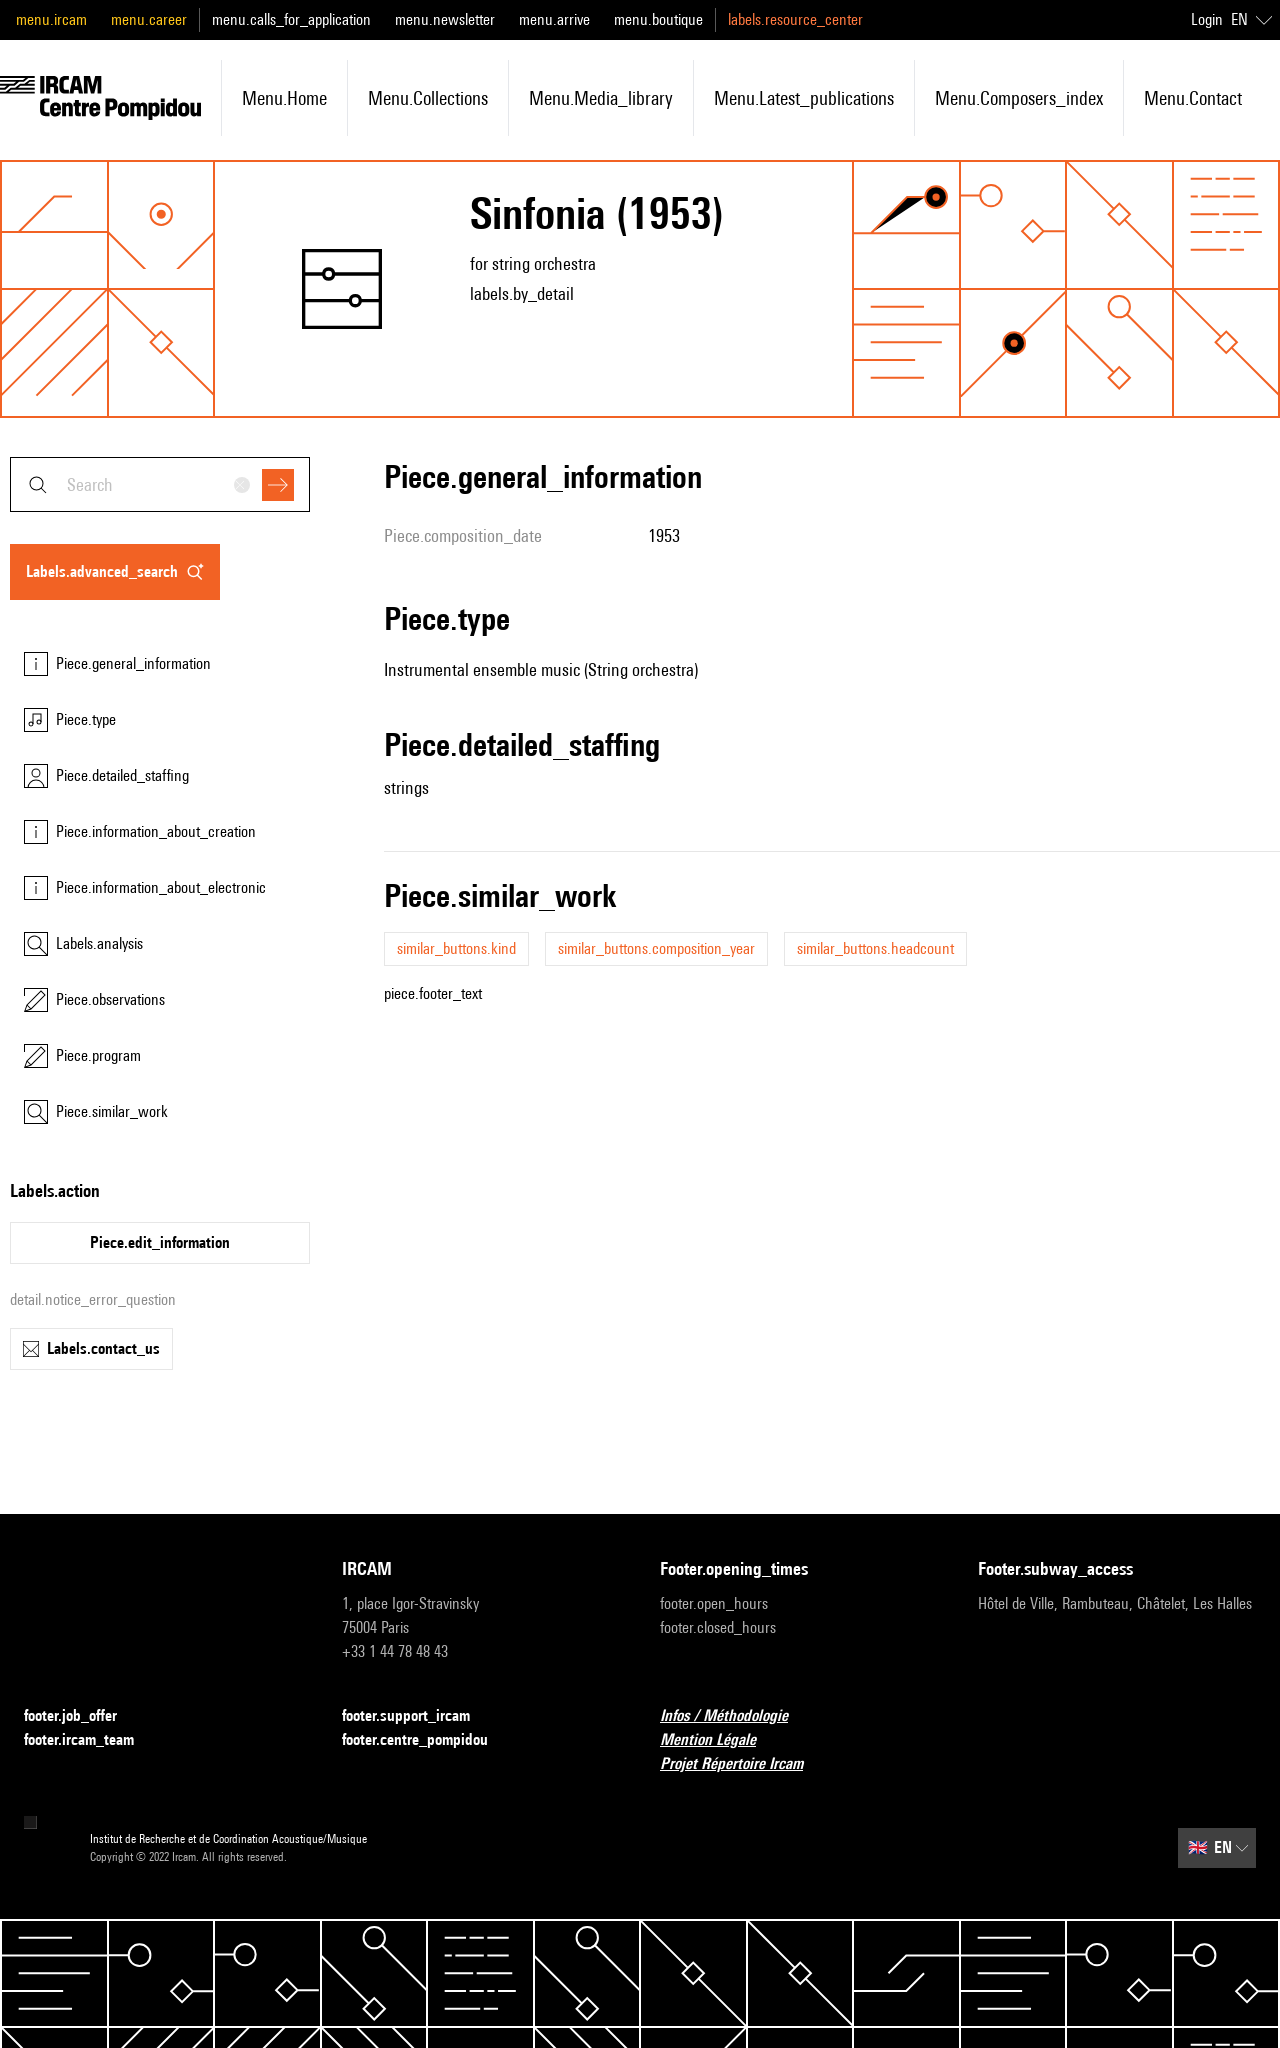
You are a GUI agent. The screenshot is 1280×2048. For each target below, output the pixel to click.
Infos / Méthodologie (736, 1716)
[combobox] (160, 484)
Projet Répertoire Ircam (743, 1764)
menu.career (149, 19)
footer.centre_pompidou (427, 1740)
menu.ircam (51, 19)
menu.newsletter (445, 19)
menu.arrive (554, 19)
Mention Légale (720, 1740)
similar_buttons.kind (456, 948)
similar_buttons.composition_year (656, 948)
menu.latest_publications (804, 98)
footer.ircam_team (91, 1740)
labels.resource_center (795, 19)
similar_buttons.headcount (875, 948)
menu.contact (1193, 98)
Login (1207, 19)
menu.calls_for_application (291, 19)
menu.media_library (601, 98)
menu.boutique (658, 19)
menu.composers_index (1019, 98)
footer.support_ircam (418, 1716)
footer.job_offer (82, 1716)
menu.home (284, 98)
